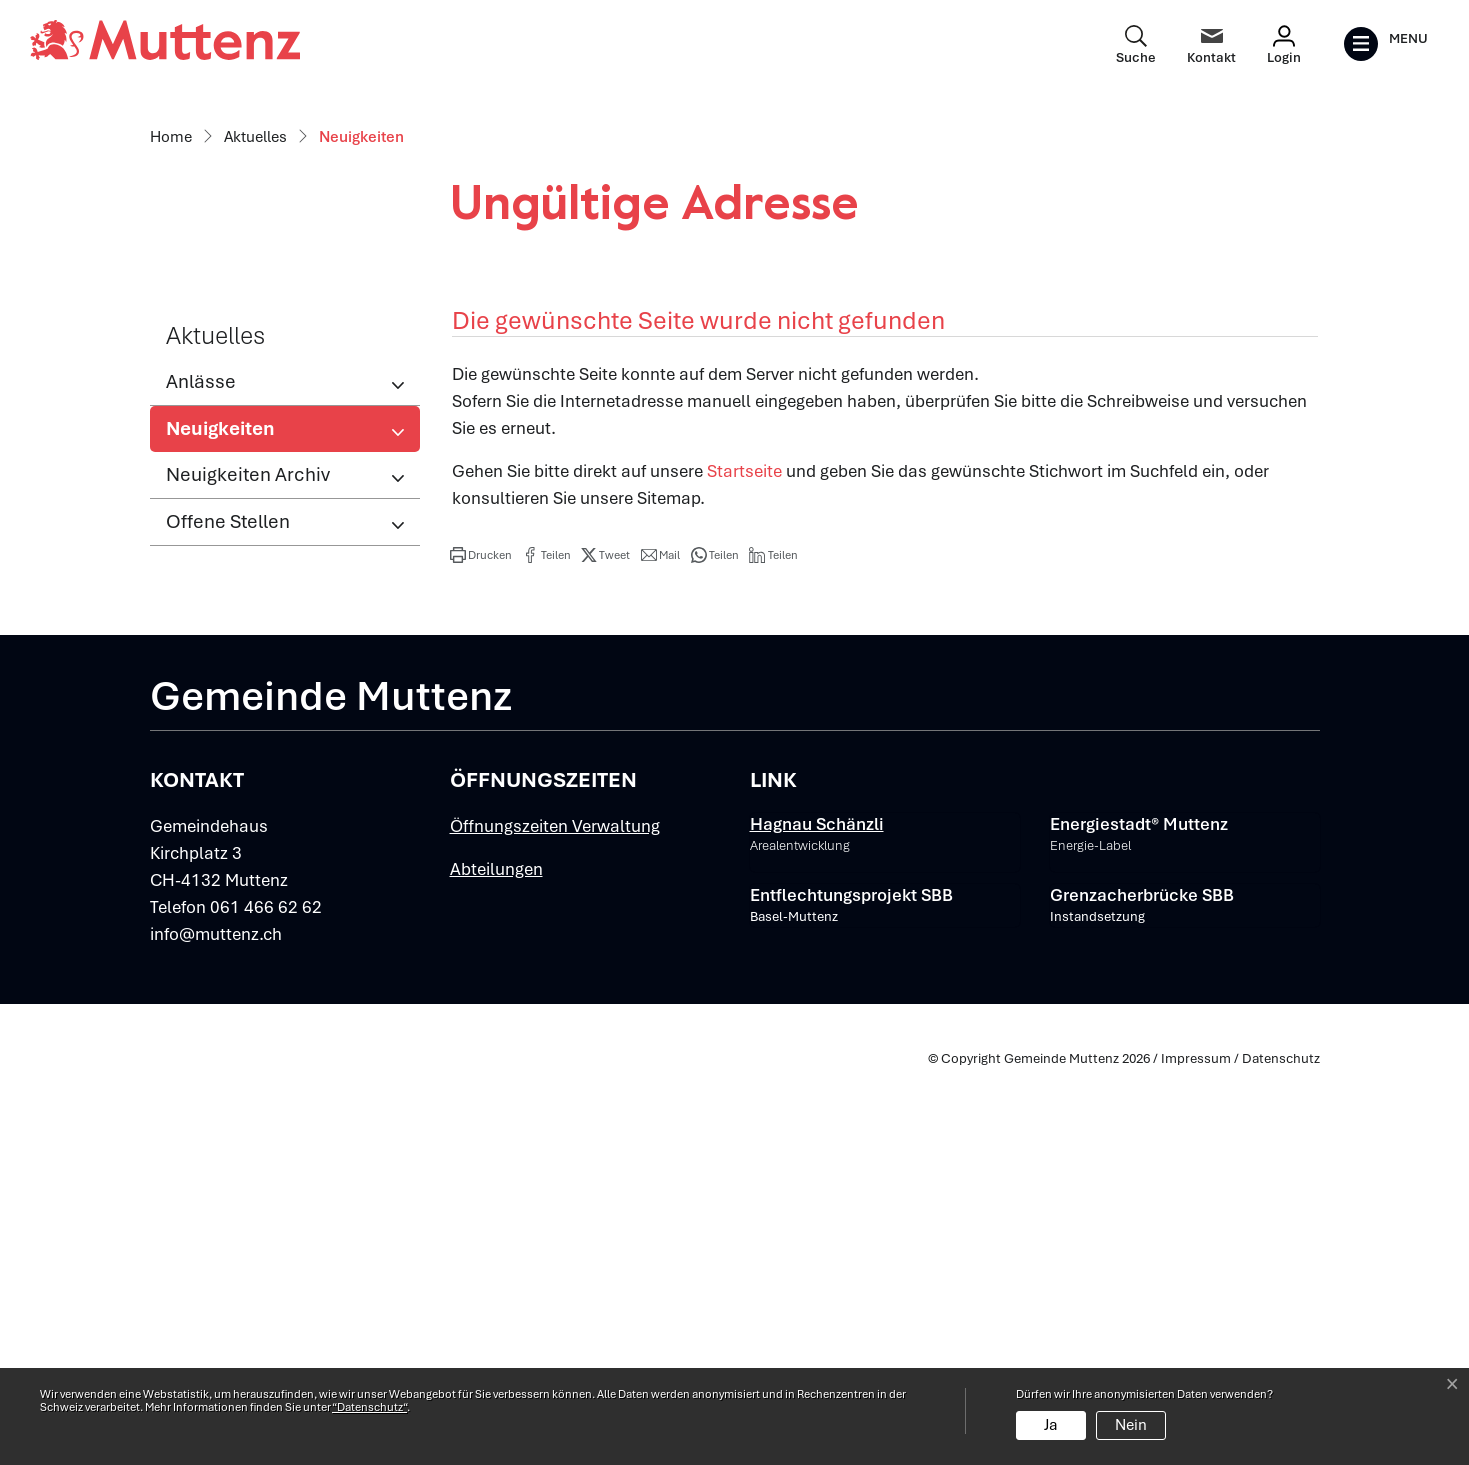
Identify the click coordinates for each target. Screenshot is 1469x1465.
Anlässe (201, 775)
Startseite (744, 865)
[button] (481, 949)
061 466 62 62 (266, 1301)
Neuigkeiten (231, 828)
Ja (1051, 1425)
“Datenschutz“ (369, 1407)
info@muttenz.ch (216, 1328)
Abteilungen (496, 1263)
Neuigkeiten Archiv (248, 868)
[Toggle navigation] (1385, 44)
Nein (1131, 1425)
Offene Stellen (228, 915)
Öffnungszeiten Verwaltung (555, 1220)
